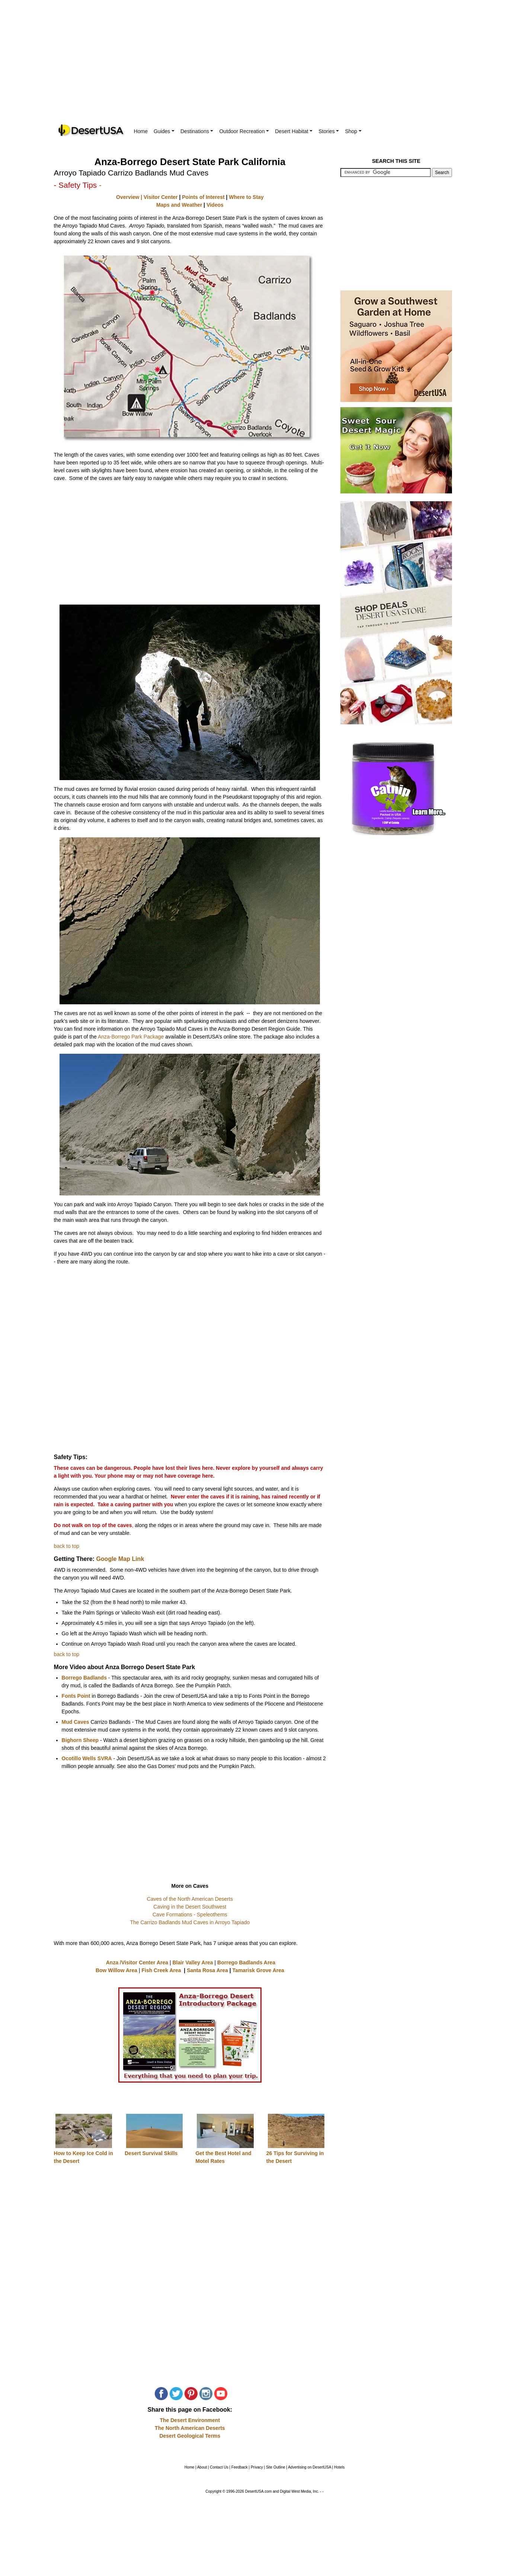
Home (141, 131)
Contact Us (219, 2467)
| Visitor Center (158, 197)
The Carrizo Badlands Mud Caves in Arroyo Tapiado (190, 1922)
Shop (353, 131)
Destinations (197, 131)
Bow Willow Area (116, 1970)
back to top (67, 1546)
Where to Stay (246, 197)
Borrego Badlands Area (246, 1962)
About (202, 2467)
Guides (164, 131)
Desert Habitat (293, 131)
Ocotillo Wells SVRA (87, 1758)
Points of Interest (203, 197)
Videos (215, 205)
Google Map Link (120, 1559)
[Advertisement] (264, 67)
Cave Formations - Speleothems (190, 1914)
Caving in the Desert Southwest (189, 1907)
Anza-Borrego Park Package (131, 1037)
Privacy (257, 2467)
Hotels (339, 2467)
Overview (127, 197)
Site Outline (275, 2467)
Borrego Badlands (84, 1678)
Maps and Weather (179, 205)
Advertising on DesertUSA (309, 2467)
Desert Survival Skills (151, 2153)
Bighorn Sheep (81, 1740)
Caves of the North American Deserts (190, 1899)
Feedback (239, 2467)
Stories (328, 131)
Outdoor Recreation (244, 131)
